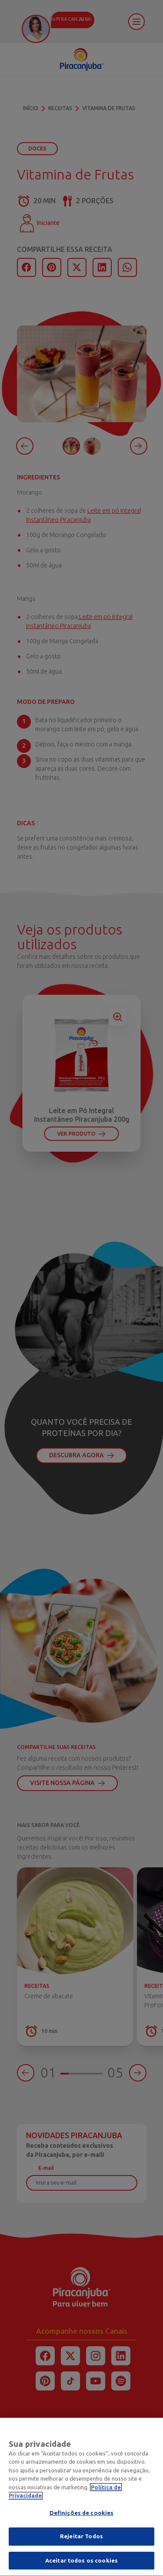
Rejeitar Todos (81, 2542)
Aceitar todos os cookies (81, 2566)
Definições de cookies (82, 2518)
